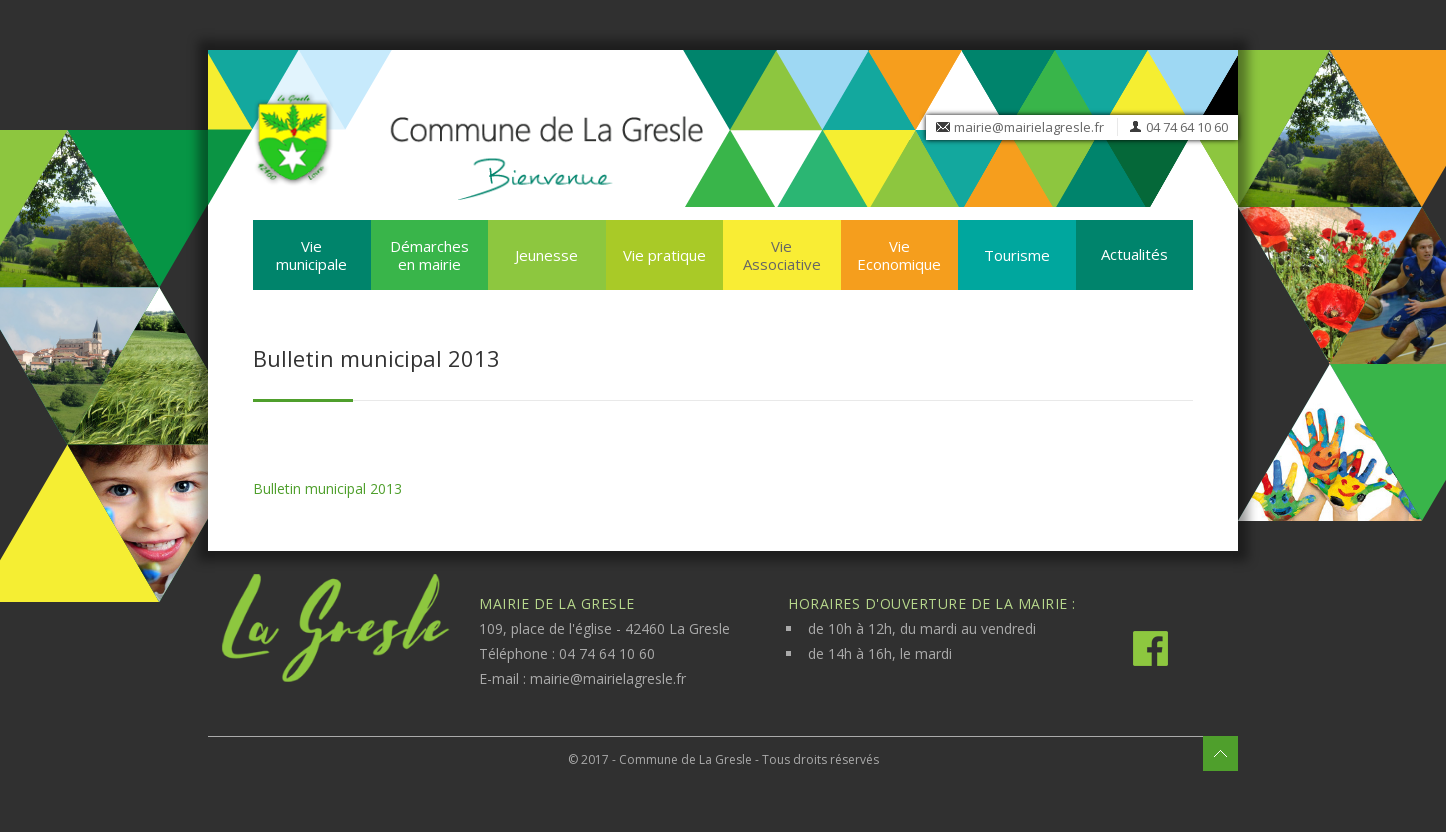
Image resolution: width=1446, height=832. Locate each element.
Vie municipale (311, 255)
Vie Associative (782, 255)
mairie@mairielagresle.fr (1029, 127)
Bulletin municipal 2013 (327, 488)
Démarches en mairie (429, 255)
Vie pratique (664, 255)
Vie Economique (899, 255)
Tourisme (1017, 255)
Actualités (1134, 254)
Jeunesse (546, 255)
